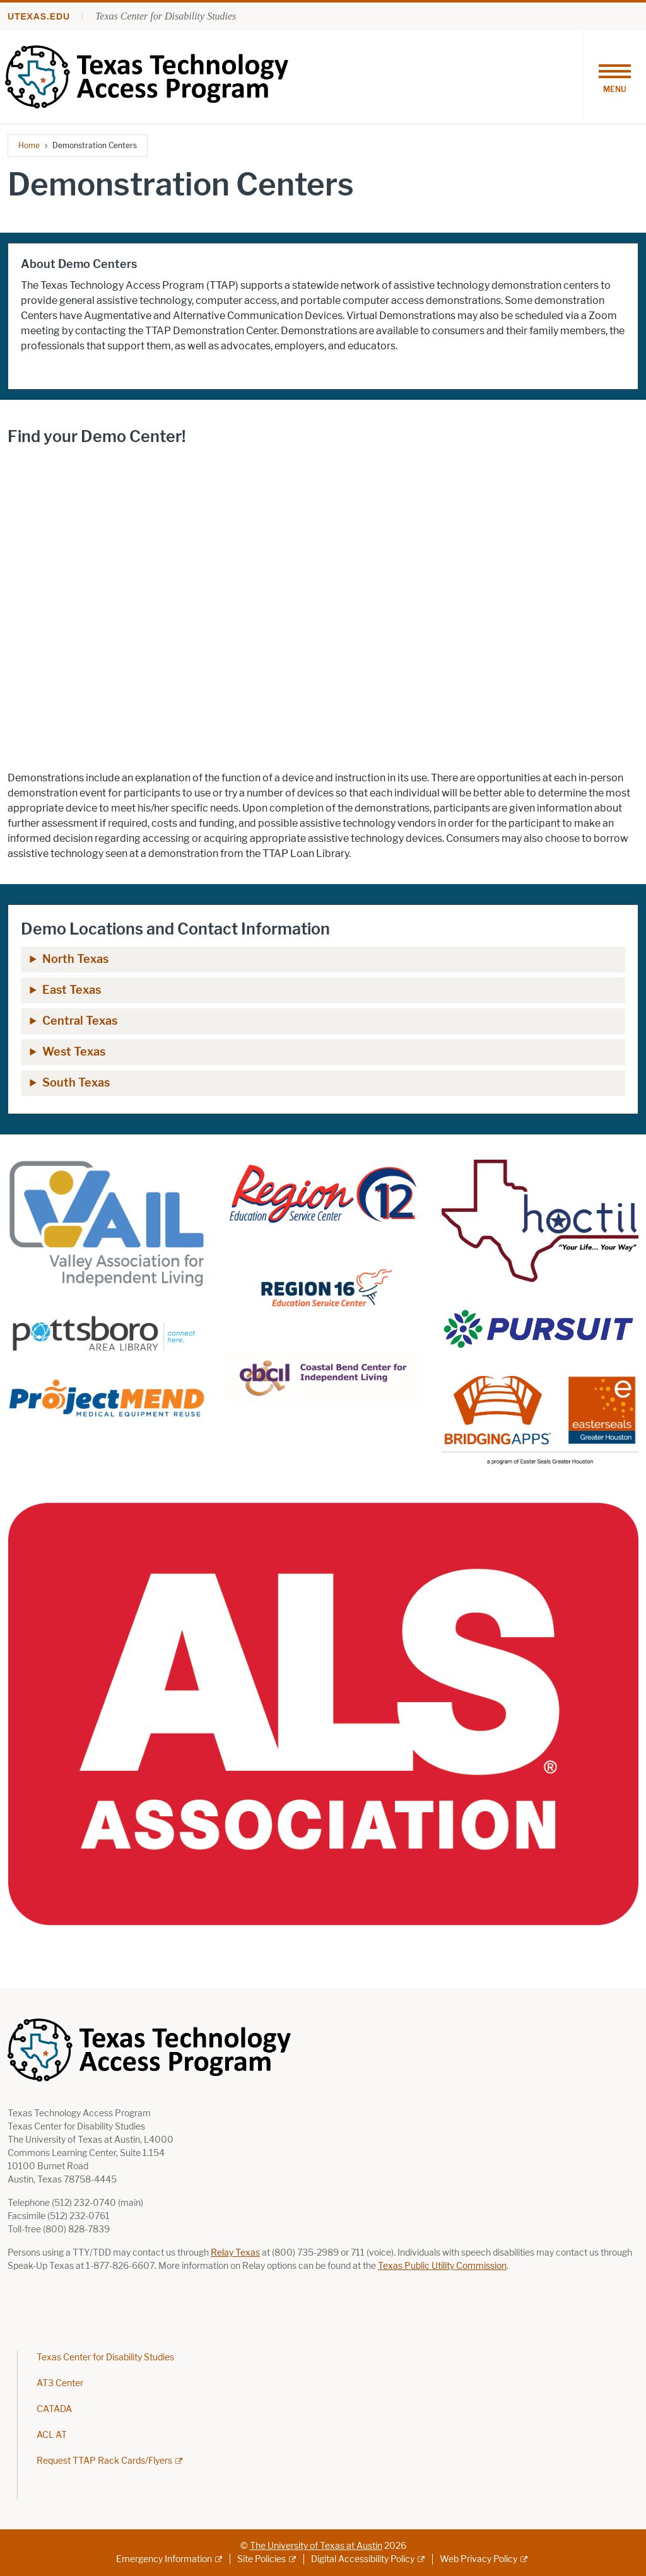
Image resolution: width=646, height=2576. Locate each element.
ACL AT (52, 2435)
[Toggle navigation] (614, 77)
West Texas (73, 1052)
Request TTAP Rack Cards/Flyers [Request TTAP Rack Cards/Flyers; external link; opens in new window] (104, 2461)
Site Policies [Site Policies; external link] (261, 2559)
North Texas (75, 959)
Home (29, 145)
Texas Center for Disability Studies (165, 16)
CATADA (54, 2409)
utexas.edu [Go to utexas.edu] (39, 16)
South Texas (76, 1083)
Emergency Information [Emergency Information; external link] (164, 2559)
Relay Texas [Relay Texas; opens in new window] (235, 2252)
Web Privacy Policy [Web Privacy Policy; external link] (478, 2559)
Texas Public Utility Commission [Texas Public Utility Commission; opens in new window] (442, 2266)
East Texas (71, 990)
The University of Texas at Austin (316, 2546)
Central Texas (79, 1021)
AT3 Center (60, 2383)
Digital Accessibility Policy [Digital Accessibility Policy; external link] (362, 2559)
